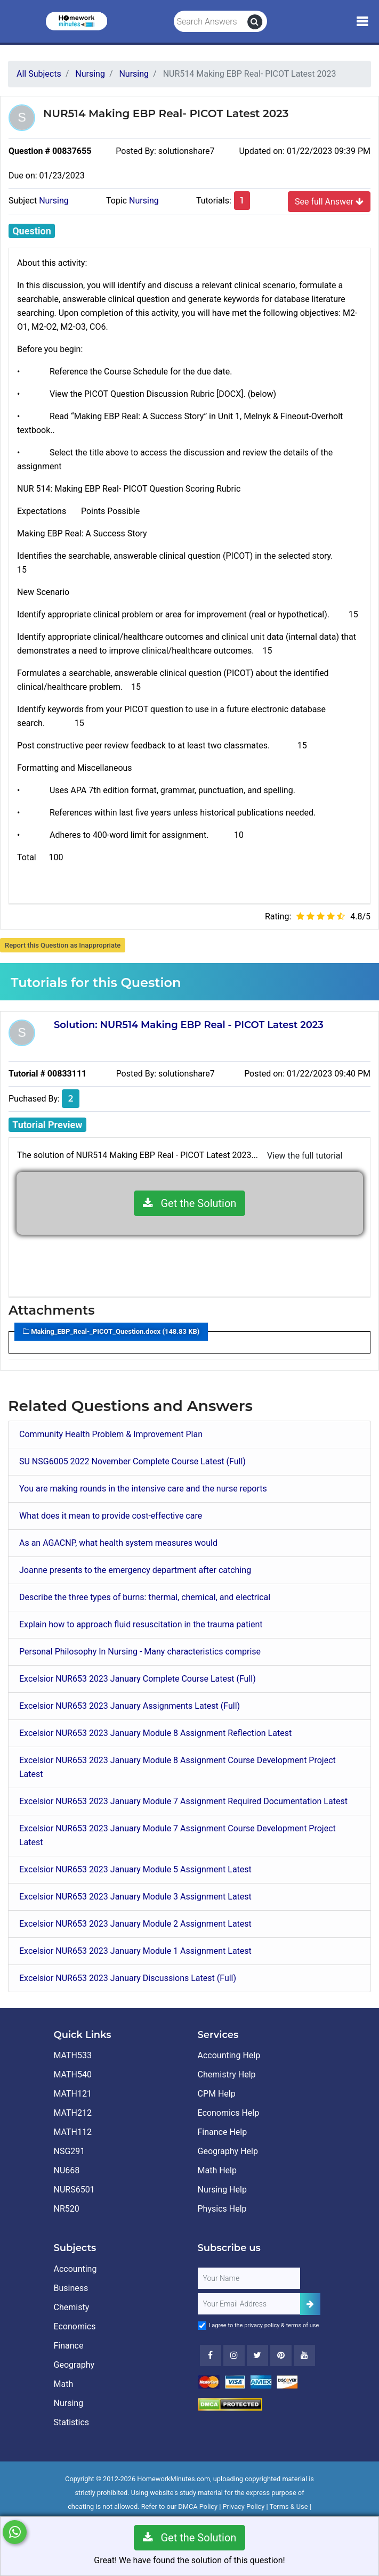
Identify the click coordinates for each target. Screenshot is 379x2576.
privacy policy (261, 2325)
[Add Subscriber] (310, 2304)
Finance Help (222, 2132)
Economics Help (229, 2113)
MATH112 (73, 2132)
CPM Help (217, 2094)
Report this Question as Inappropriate (62, 945)
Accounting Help (229, 2055)
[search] (255, 22)
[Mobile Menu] (362, 21)
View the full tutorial (304, 1156)
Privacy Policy (244, 2506)
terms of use (302, 2325)
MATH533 (73, 2055)
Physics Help (222, 2209)
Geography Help (228, 2151)
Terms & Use (289, 2506)
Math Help (217, 2170)
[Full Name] (249, 2278)
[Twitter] (257, 2355)
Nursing (54, 200)
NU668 (67, 2170)
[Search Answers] (211, 22)
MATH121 (73, 2094)
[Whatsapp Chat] (15, 2532)
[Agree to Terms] (202, 2325)
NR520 (66, 2209)
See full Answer (329, 201)
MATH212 (73, 2113)
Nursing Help (222, 2189)
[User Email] (249, 2303)
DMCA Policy (197, 2506)
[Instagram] (234, 2355)
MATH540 (73, 2074)
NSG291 (69, 2151)
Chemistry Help (227, 2074)
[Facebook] (210, 2355)
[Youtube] (281, 2355)
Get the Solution (190, 1203)
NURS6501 (74, 2189)
